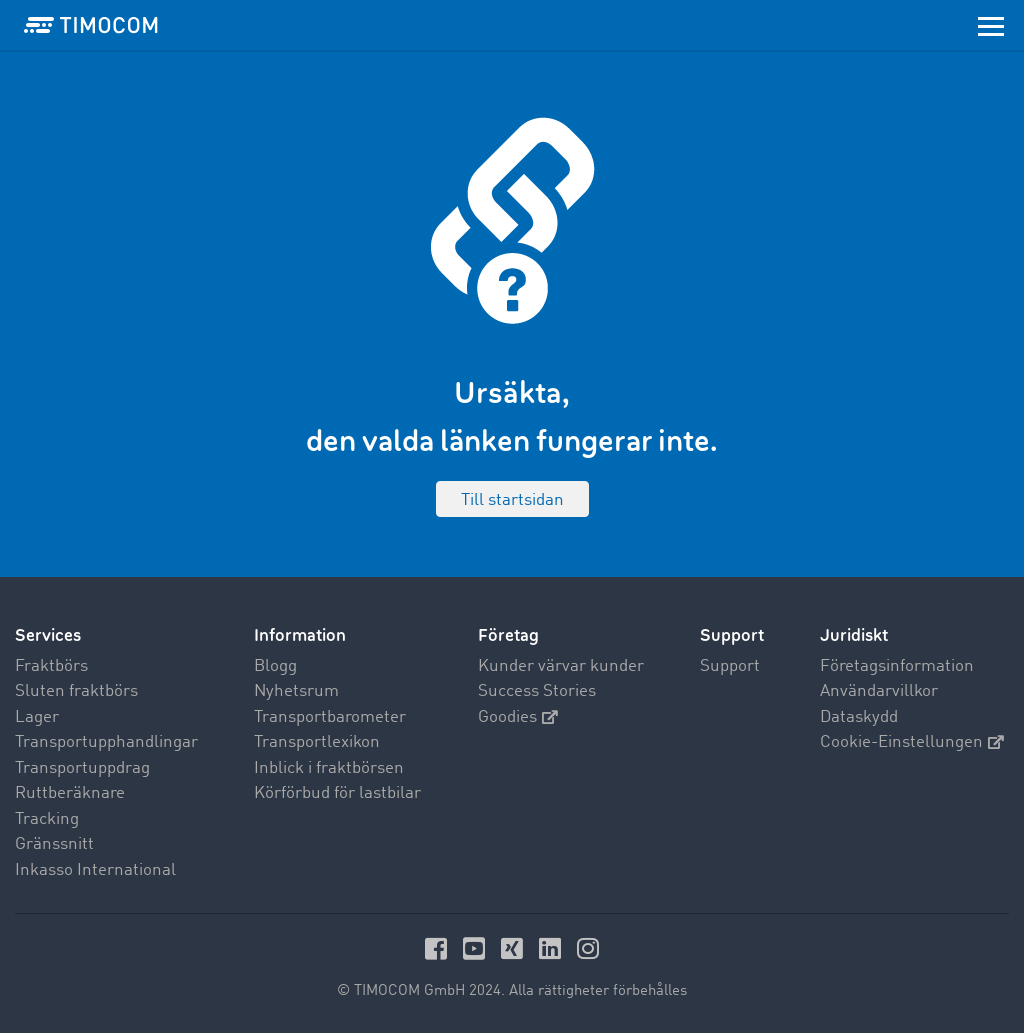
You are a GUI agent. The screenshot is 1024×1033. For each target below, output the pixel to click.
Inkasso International (95, 870)
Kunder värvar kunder (561, 666)
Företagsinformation (897, 666)
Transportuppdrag (82, 768)
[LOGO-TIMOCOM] (91, 25)
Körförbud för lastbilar (337, 793)
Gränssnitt (54, 844)
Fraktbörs (51, 666)
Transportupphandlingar (106, 742)
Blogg (275, 666)
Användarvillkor (879, 691)
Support (730, 666)
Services (48, 635)
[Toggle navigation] (991, 25)
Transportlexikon (317, 742)
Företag (508, 635)
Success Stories (537, 691)
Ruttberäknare (70, 793)
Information (300, 635)
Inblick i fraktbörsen (329, 768)
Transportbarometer (330, 717)
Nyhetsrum (296, 691)
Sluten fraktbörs (76, 691)
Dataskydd (859, 717)
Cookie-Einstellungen (912, 742)
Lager (37, 717)
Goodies (518, 717)
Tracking (47, 819)
